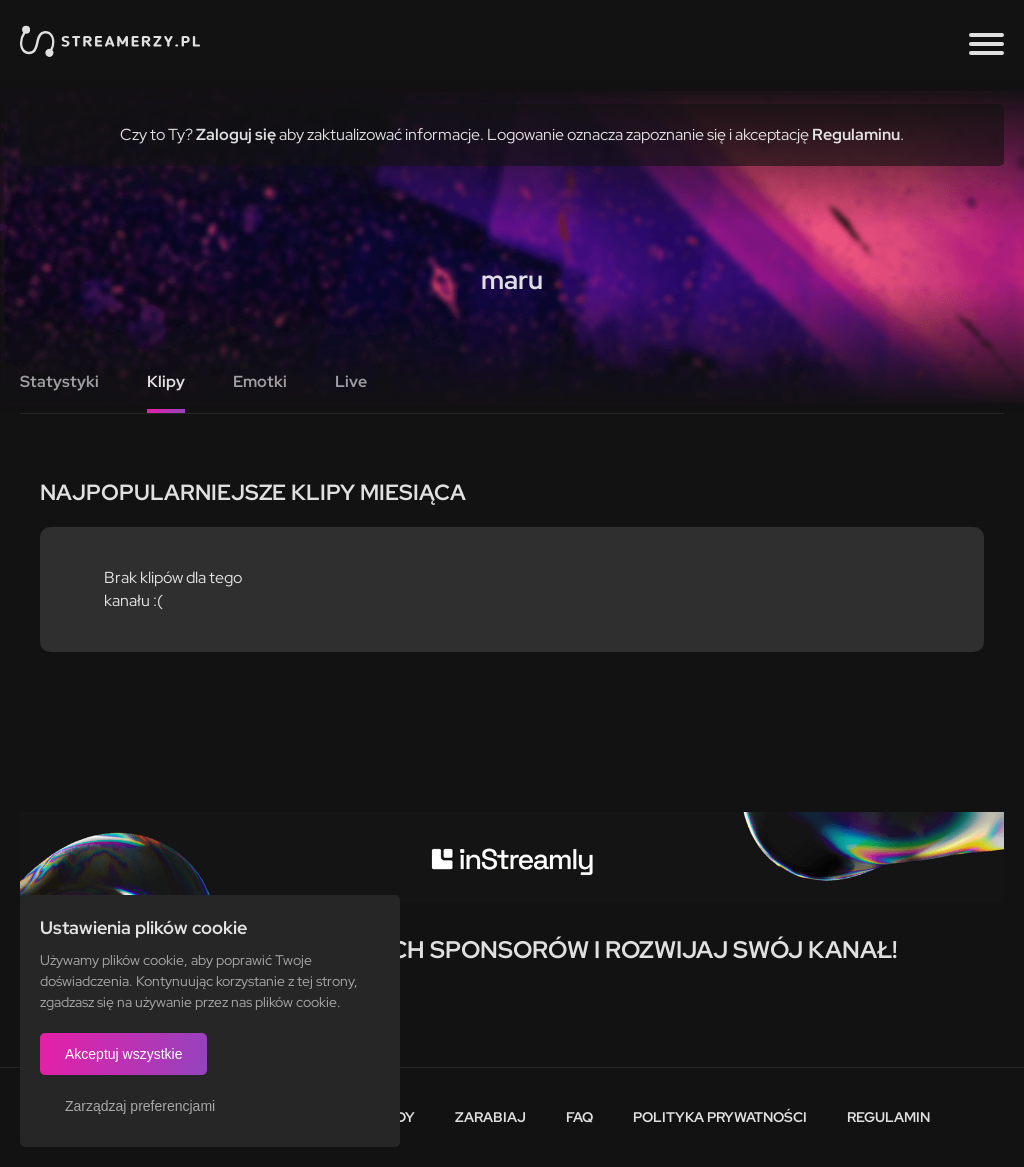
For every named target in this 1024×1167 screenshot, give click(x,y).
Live (351, 381)
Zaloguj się (236, 134)
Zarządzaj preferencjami (140, 1106)
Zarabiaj (490, 1117)
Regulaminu (856, 134)
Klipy (166, 381)
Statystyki (59, 381)
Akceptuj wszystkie (123, 1054)
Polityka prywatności (720, 1117)
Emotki (260, 381)
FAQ (579, 1117)
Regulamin (888, 1117)
